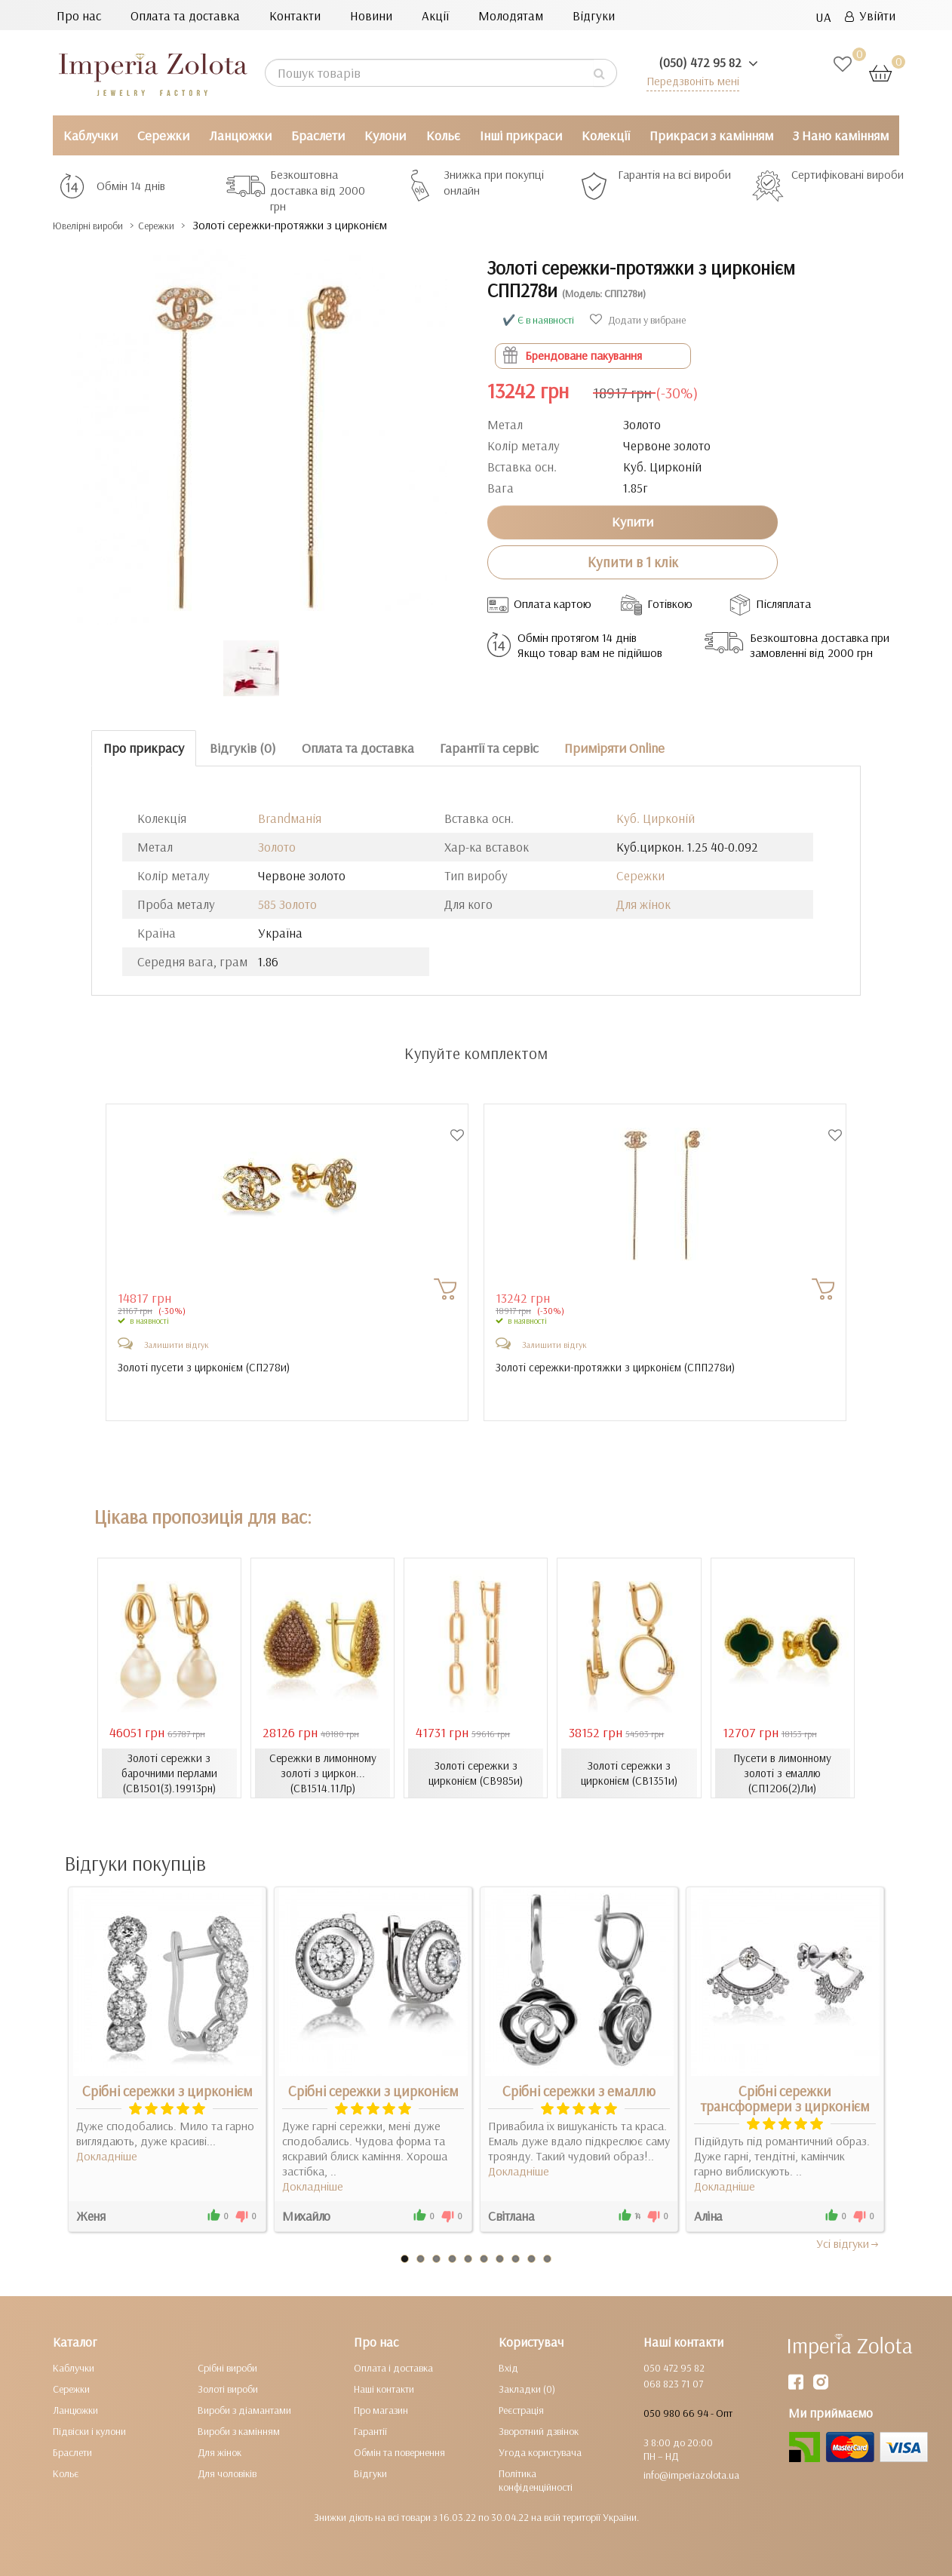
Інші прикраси (521, 135)
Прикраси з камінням (711, 135)
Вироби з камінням (239, 2431)
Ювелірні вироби (101, 225)
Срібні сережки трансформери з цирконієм (785, 2098)
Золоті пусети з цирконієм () (209, 1367)
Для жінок (643, 904)
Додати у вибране (638, 320)
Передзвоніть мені (687, 80)
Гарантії (370, 2431)
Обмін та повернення (399, 2452)
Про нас (79, 15)
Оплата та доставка (185, 15)
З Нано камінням (841, 135)
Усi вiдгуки (848, 2243)
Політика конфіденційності (536, 2480)
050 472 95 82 (674, 2368)
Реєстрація (521, 2410)
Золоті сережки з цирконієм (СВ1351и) (629, 1773)
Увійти (870, 15)
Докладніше (106, 2155)
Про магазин (381, 2410)
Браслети (318, 135)
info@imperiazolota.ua (691, 2475)
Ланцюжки (240, 135)
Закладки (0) (527, 2389)
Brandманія (289, 818)
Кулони (385, 135)
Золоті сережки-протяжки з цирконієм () (622, 1367)
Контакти (295, 15)
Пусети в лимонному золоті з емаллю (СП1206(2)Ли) (782, 1772)
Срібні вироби (227, 2368)
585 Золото (287, 904)
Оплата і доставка (393, 2368)
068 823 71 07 (673, 2383)
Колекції (606, 135)
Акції (435, 15)
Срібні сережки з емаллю (579, 2091)
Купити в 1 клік (633, 562)
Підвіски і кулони (89, 2431)
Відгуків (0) (243, 748)
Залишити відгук (176, 1344)
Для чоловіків (227, 2473)
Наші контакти (384, 2389)
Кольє (443, 135)
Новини (371, 15)
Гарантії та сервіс (489, 748)
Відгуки (594, 15)
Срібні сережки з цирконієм (167, 2091)
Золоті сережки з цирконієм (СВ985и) (475, 1773)
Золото (277, 847)
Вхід (508, 2368)
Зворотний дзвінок (539, 2431)
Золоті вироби (228, 2389)
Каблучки (90, 135)
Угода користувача (540, 2452)
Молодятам (510, 15)
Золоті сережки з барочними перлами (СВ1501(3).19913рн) (169, 1772)
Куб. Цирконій (655, 818)
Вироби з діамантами (244, 2410)
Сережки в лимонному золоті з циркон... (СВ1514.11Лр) (322, 1772)
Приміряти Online (614, 748)
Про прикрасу (143, 748)
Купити (632, 521)
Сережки (163, 135)
